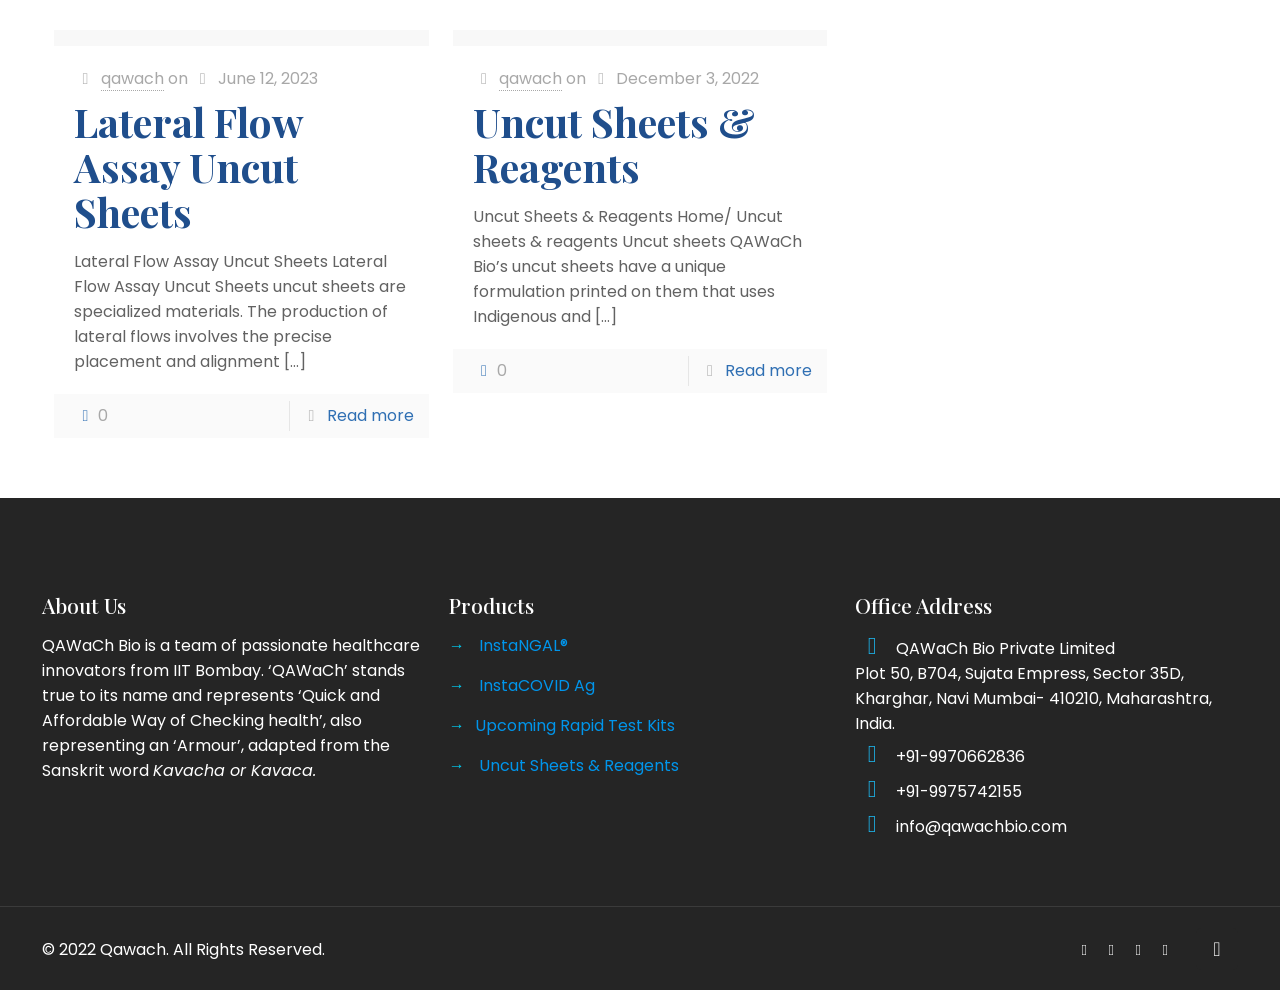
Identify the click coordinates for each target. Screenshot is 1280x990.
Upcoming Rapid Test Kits (575, 725)
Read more (370, 415)
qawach (132, 78)
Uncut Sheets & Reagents (614, 144)
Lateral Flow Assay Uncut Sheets (188, 166)
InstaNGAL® (523, 645)
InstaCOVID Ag (537, 685)
